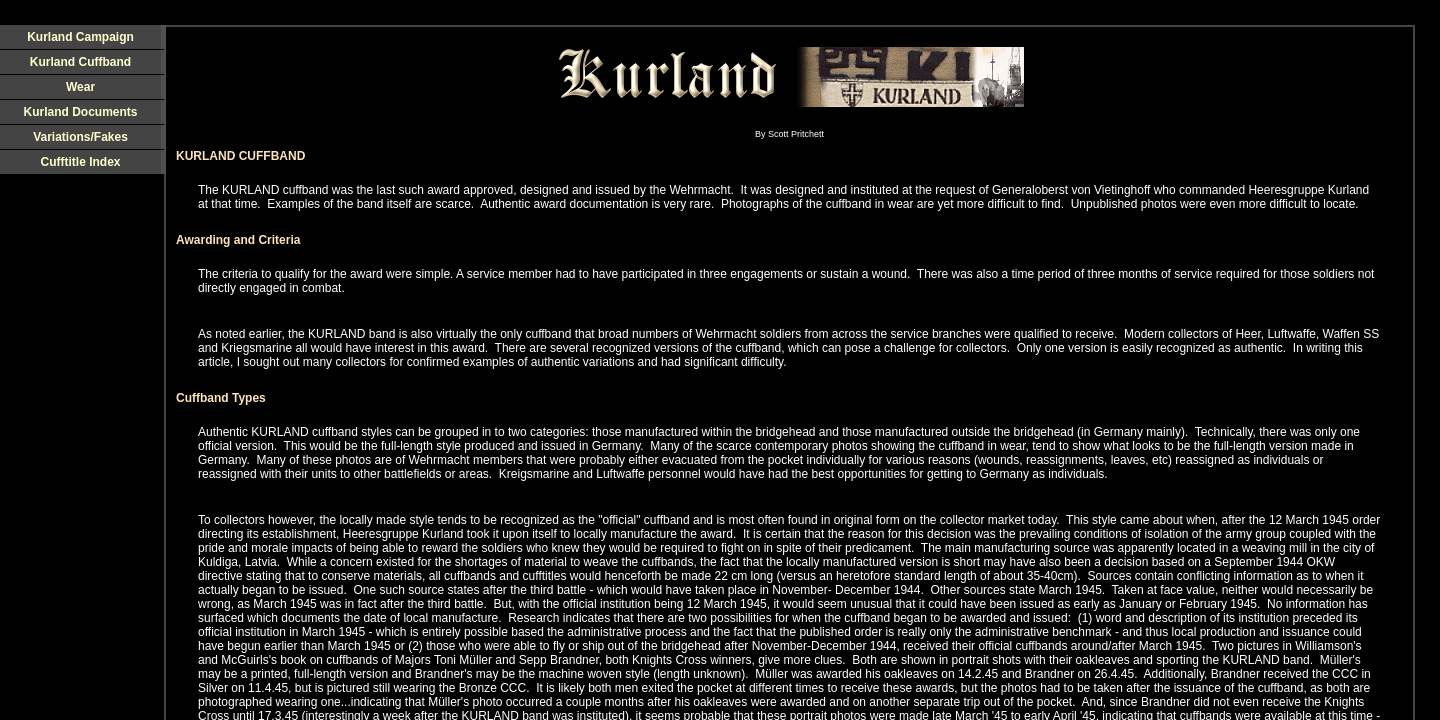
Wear (80, 87)
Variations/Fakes (80, 137)
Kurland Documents (80, 112)
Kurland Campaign (80, 37)
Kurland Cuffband (80, 62)
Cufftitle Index (81, 162)
